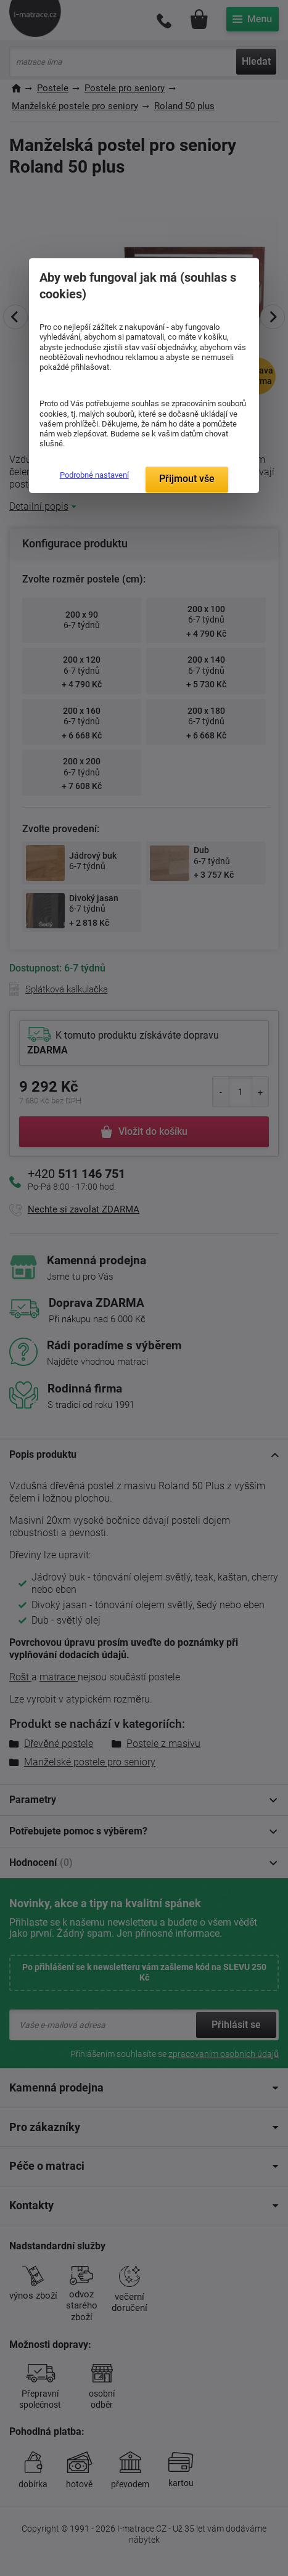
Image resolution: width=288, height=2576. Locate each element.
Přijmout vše (187, 479)
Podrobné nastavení (94, 475)
